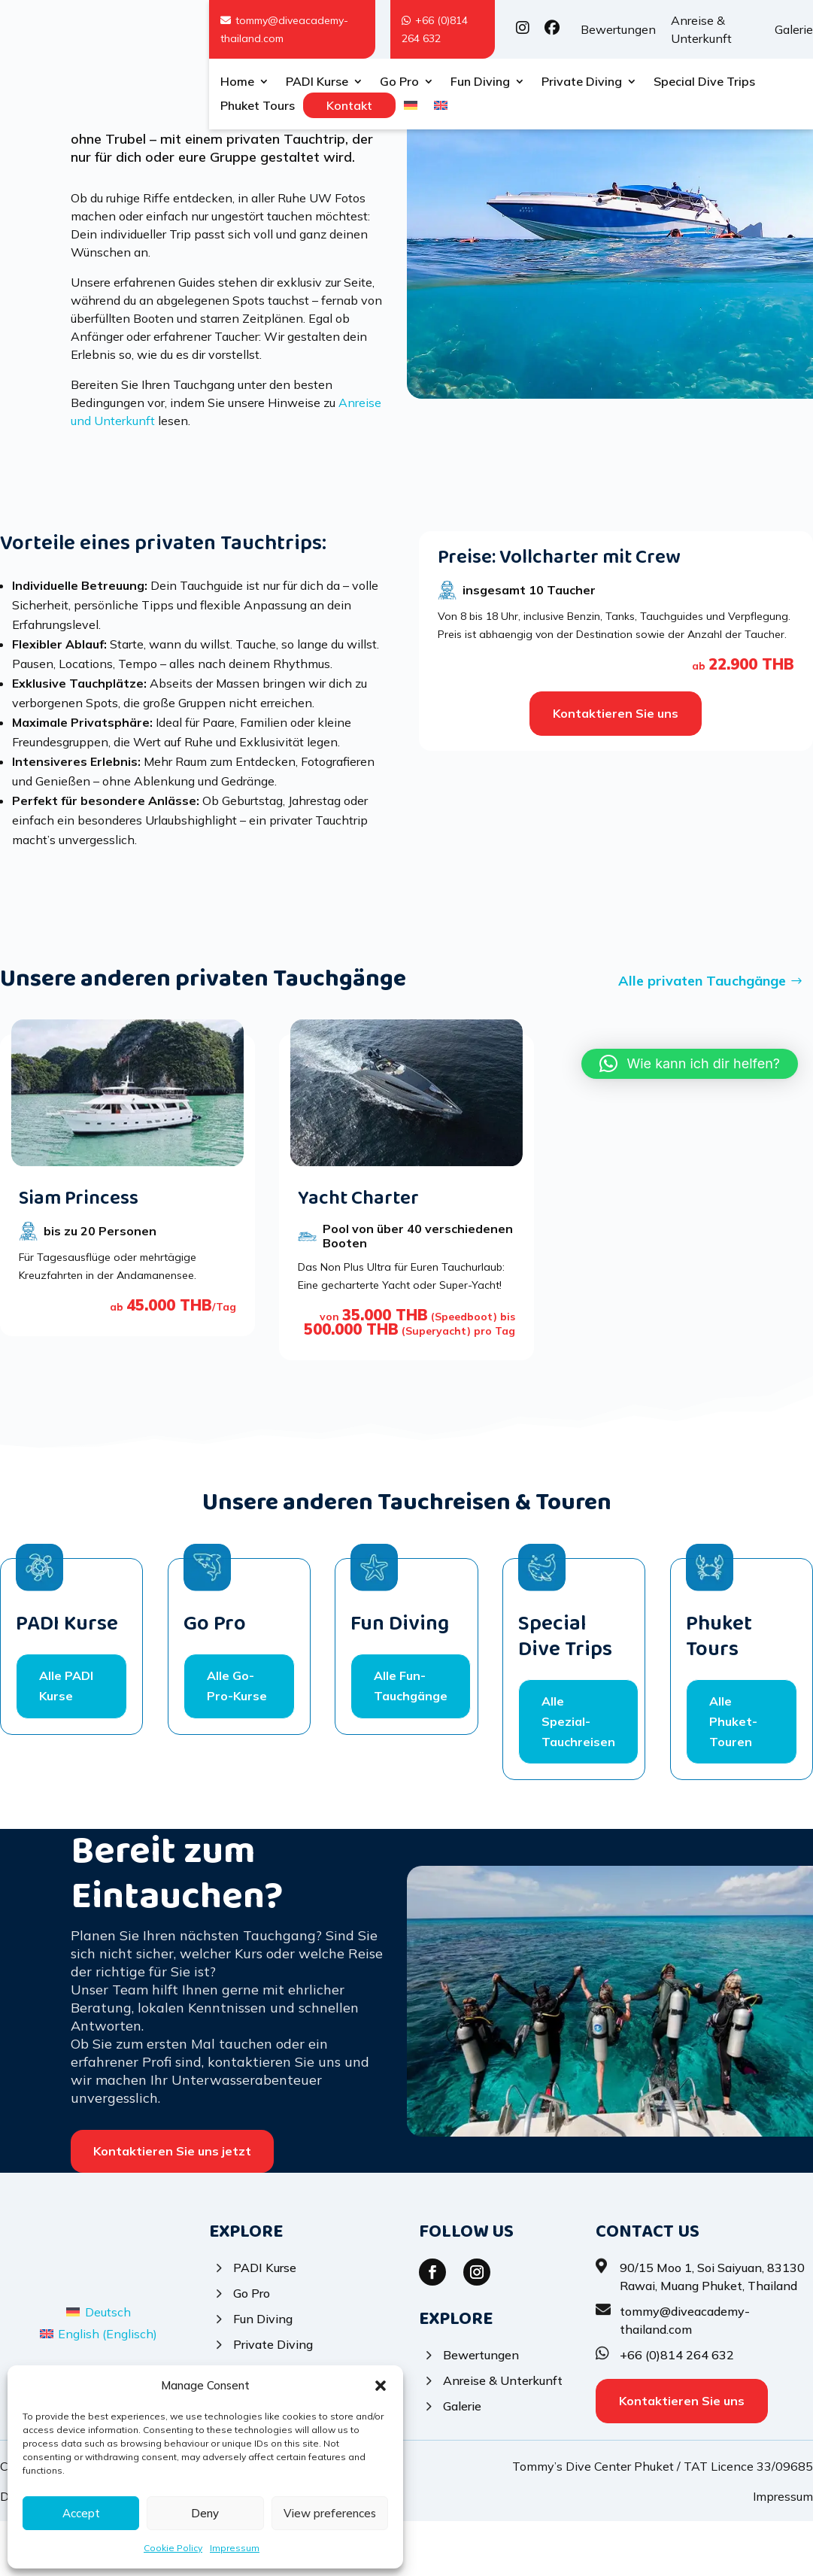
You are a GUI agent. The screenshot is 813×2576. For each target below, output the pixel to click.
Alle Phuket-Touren (733, 1776)
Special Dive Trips (704, 82)
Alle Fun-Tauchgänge (410, 1740)
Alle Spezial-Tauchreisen (578, 1776)
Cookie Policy (173, 2547)
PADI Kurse (317, 82)
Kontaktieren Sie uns (615, 768)
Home (237, 82)
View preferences (330, 2513)
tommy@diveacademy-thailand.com (284, 29)
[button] (380, 2385)
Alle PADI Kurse (66, 1740)
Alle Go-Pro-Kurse (237, 1740)
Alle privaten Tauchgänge (702, 1035)
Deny (205, 2513)
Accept (81, 2513)
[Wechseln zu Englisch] (440, 108)
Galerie (794, 29)
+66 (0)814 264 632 (435, 29)
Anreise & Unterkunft (701, 29)
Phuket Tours (257, 106)
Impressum (234, 2547)
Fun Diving (480, 82)
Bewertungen (618, 29)
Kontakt (349, 105)
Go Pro (399, 82)
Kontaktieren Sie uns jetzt (172, 2205)
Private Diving (581, 82)
